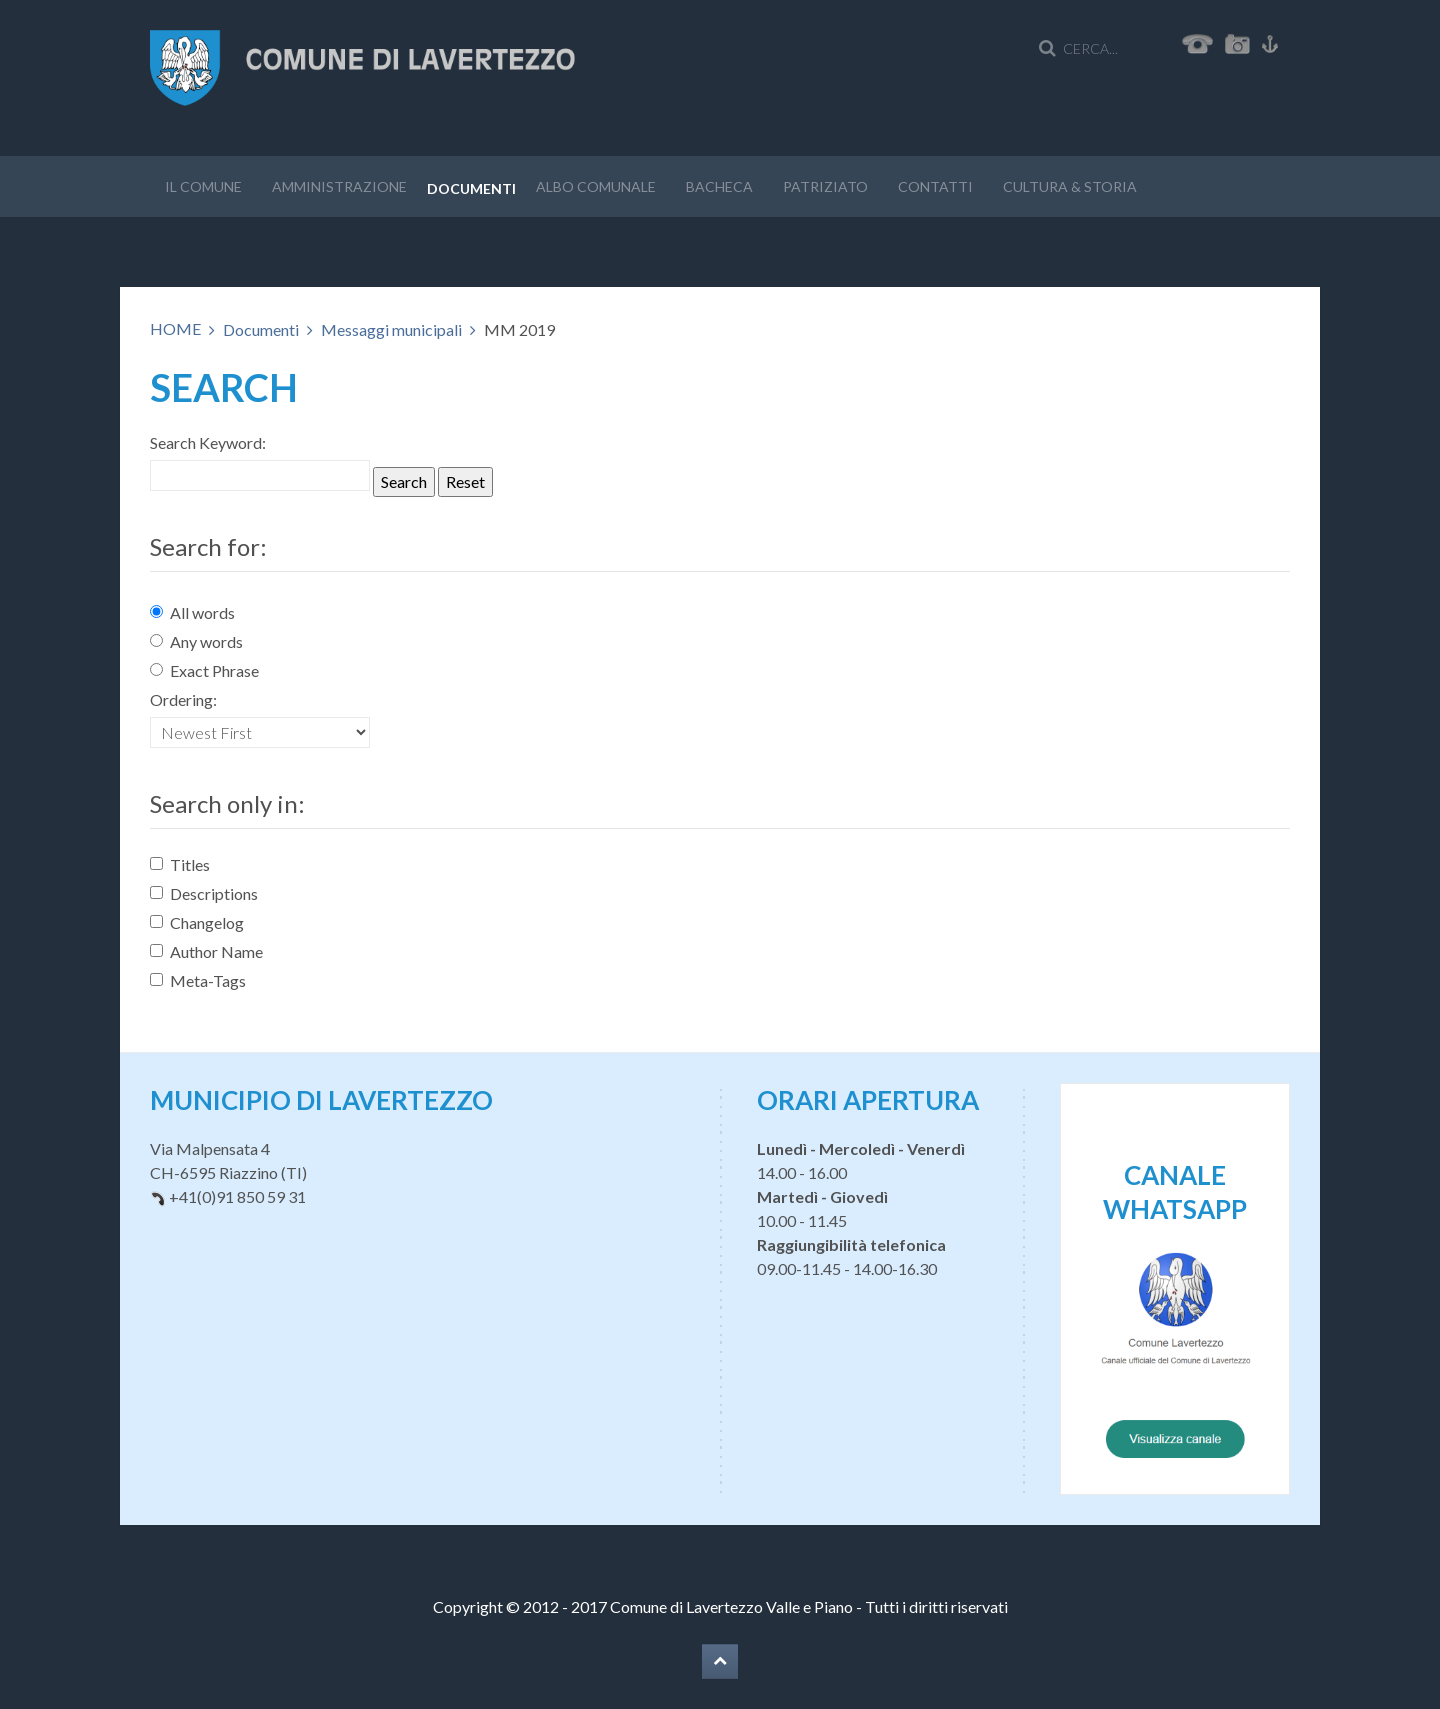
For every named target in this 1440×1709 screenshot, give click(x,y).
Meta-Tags (198, 980)
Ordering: (183, 699)
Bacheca (719, 186)
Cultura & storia (1070, 186)
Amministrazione (339, 186)
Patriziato (825, 186)
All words (192, 612)
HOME (175, 328)
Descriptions (204, 893)
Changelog (197, 922)
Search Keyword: (208, 442)
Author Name (206, 951)
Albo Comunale (596, 186)
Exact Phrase (204, 670)
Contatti (935, 186)
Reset (465, 481)
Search (404, 481)
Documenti (471, 188)
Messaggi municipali (391, 329)
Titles (180, 864)
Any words (196, 641)
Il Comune (203, 186)
